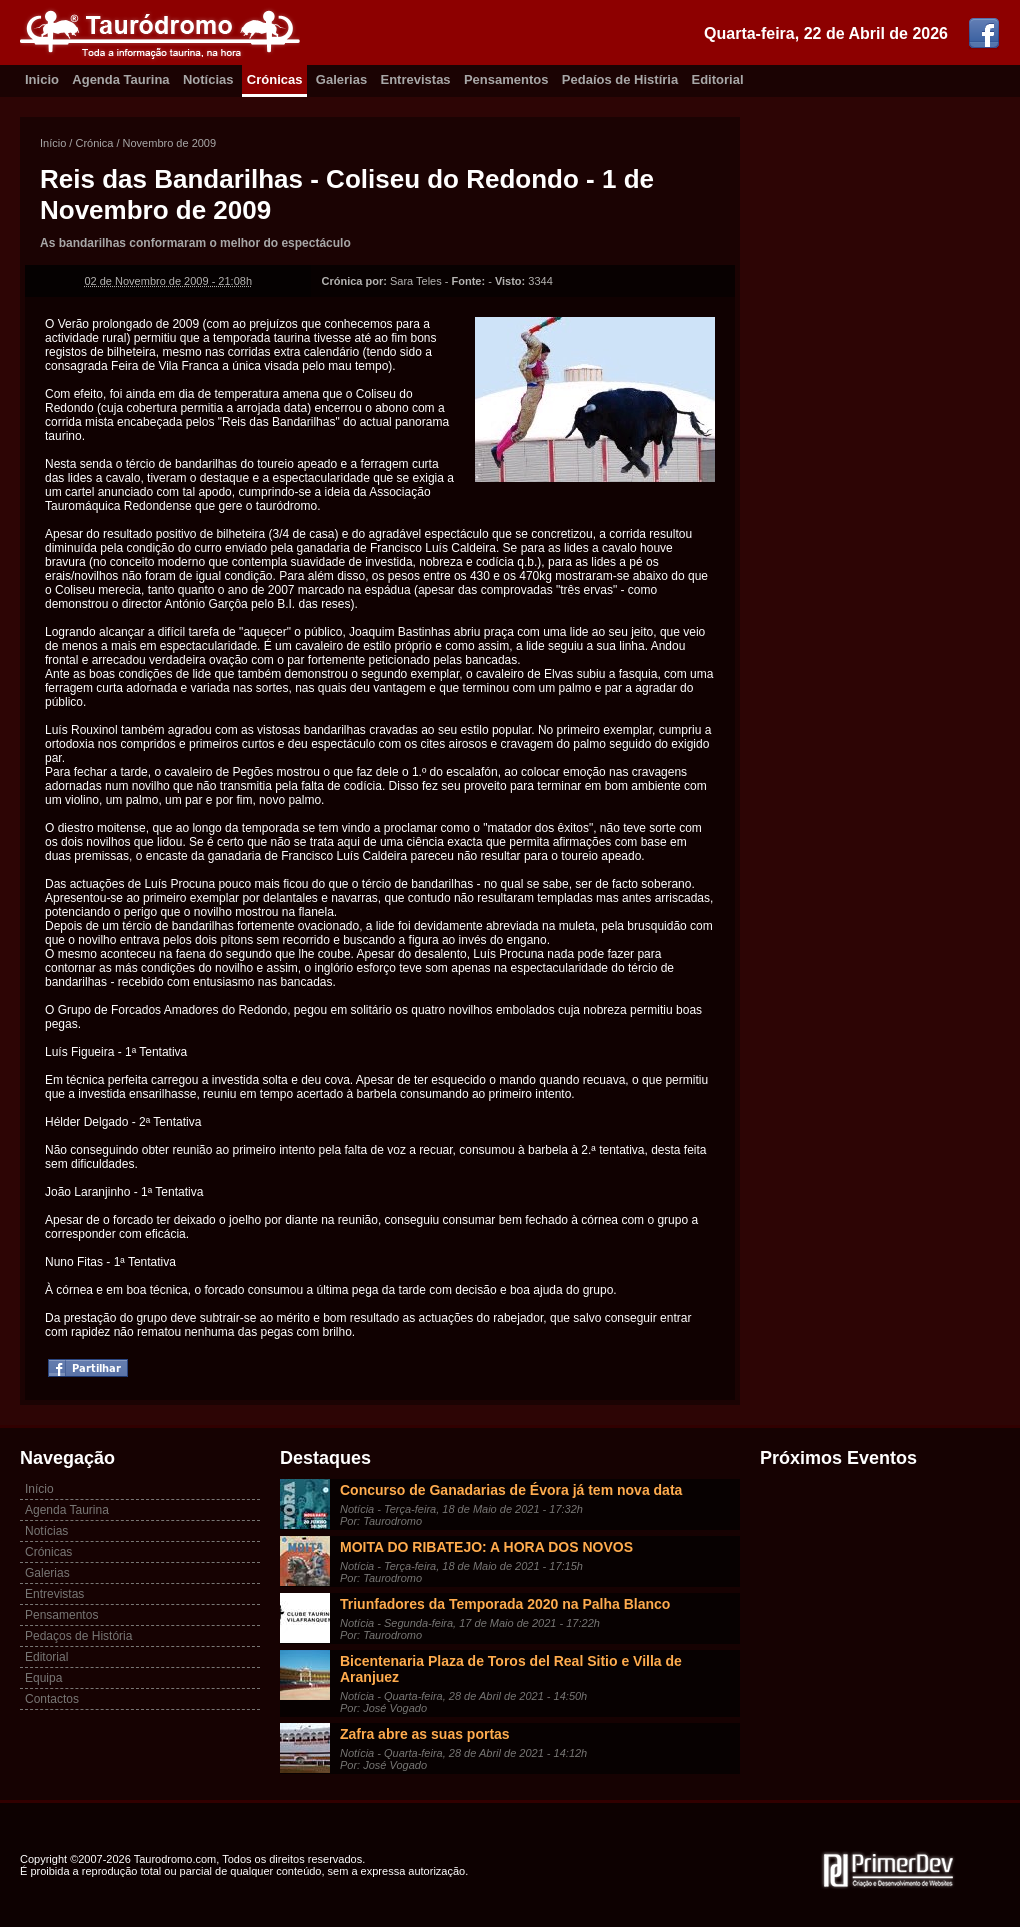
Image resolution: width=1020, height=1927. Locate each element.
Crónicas (275, 79)
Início (53, 143)
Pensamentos (506, 79)
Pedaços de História (78, 1636)
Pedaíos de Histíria (620, 79)
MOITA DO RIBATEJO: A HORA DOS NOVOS (486, 1547)
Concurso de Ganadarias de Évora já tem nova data (511, 1490)
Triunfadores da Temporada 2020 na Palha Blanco (505, 1604)
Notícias (208, 79)
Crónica (94, 143)
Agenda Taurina (120, 79)
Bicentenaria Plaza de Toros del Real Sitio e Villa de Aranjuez (511, 1669)
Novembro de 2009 (170, 143)
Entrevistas (416, 79)
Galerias (341, 79)
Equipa (43, 1678)
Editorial (718, 79)
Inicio (42, 79)
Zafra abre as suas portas (425, 1734)
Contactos (52, 1699)
